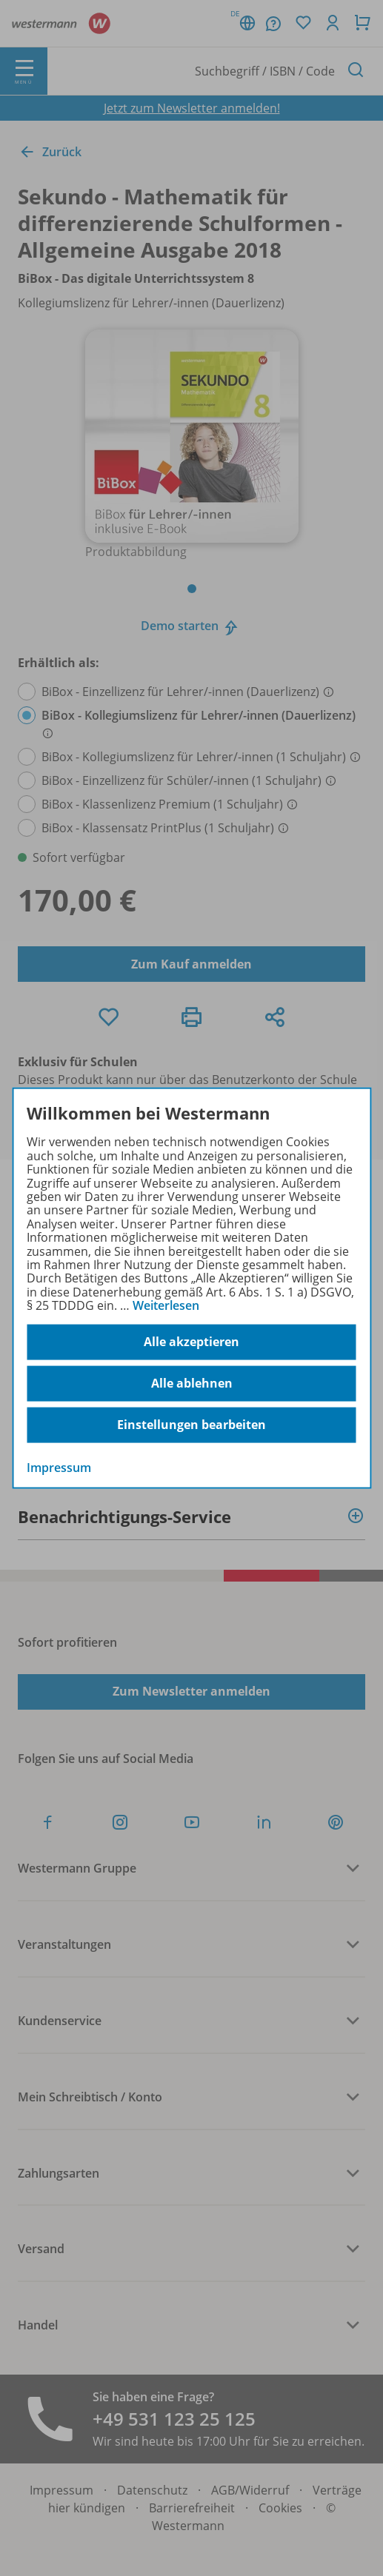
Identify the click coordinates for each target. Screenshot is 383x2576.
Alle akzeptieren (191, 1342)
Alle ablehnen (192, 1383)
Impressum (59, 1467)
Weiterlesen (166, 1305)
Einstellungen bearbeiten (191, 1424)
